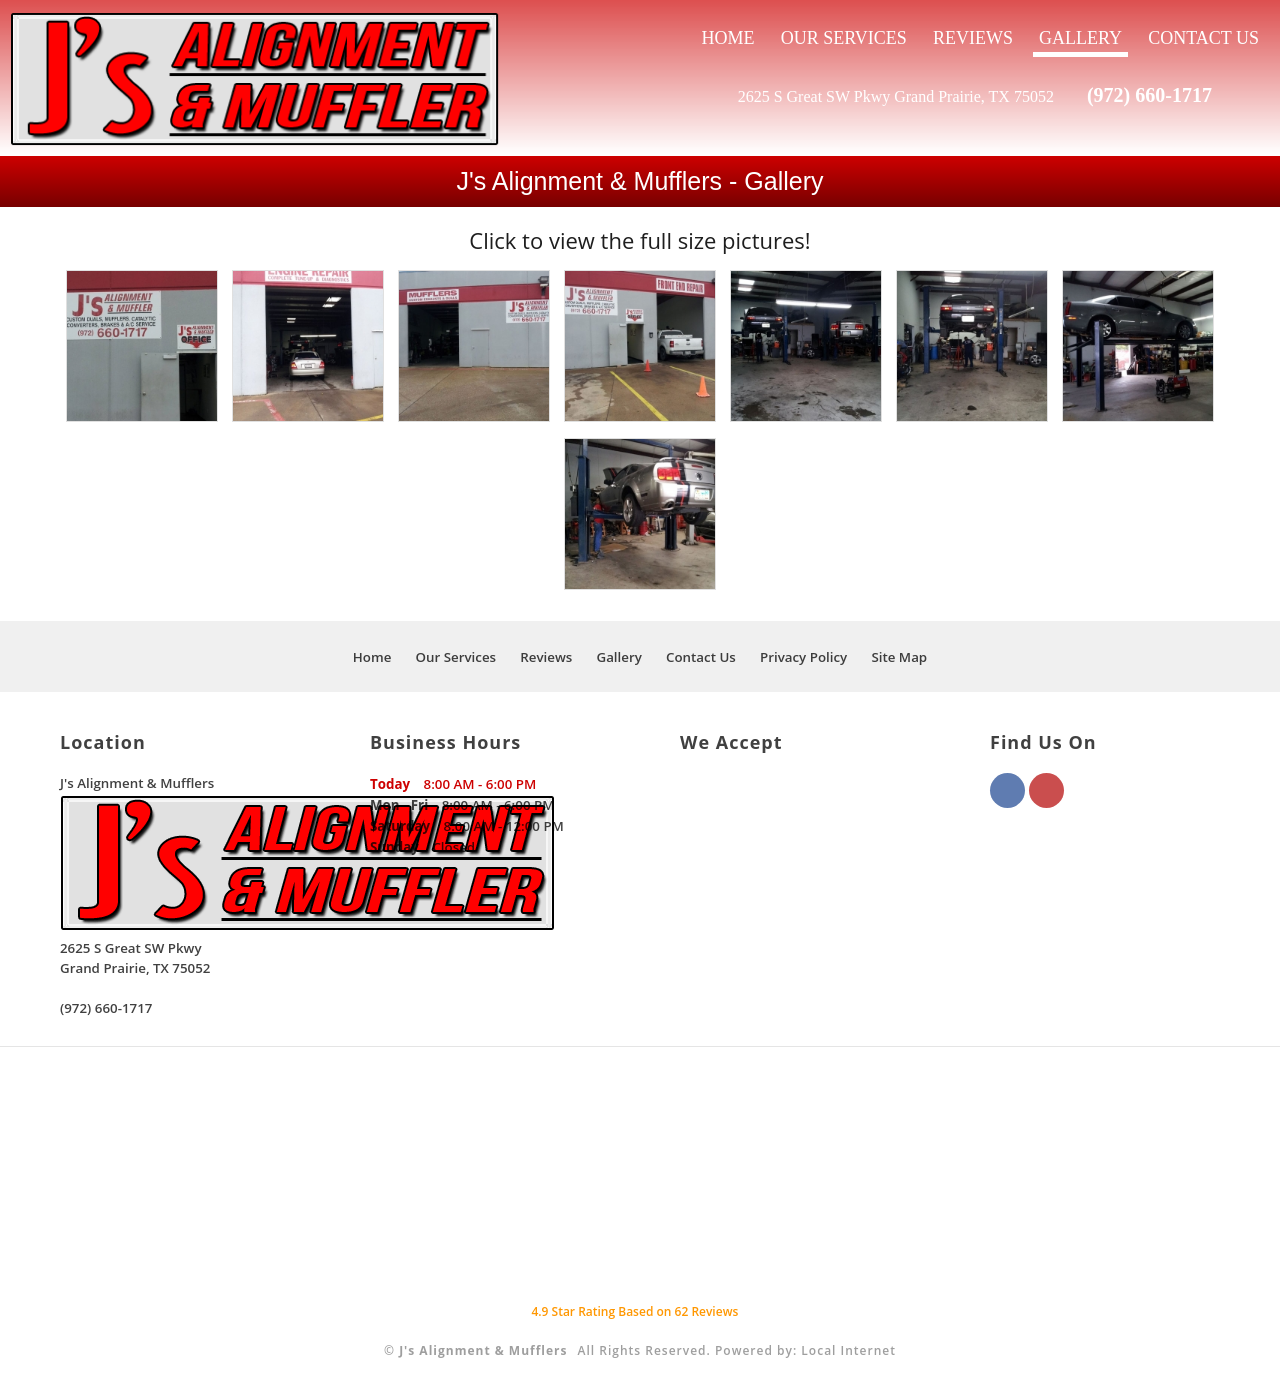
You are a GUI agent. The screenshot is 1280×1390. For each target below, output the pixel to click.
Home (728, 38)
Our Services (844, 38)
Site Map (899, 657)
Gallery (1080, 38)
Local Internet (848, 1350)
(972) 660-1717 (1149, 95)
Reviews (973, 38)
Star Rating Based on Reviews (634, 1311)
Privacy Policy (803, 657)
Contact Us (1203, 38)
